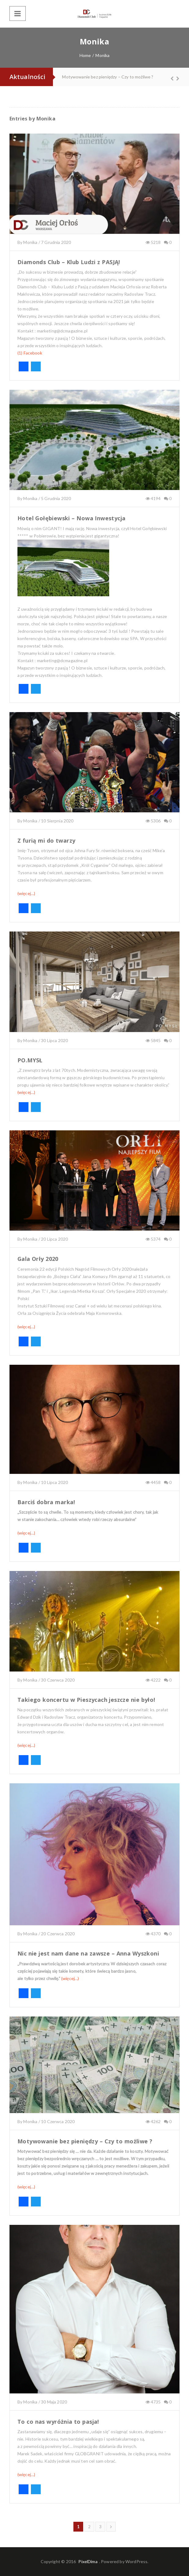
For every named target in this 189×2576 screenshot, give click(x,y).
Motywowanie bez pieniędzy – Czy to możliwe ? (107, 76)
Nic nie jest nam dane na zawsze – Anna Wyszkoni (88, 1953)
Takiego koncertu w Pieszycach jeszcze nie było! (86, 1699)
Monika (45, 118)
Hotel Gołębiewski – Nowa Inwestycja (71, 518)
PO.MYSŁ (30, 1060)
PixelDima (87, 2561)
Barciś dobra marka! (46, 1502)
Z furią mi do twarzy (46, 840)
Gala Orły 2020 (37, 1258)
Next (175, 78)
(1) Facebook (29, 352)
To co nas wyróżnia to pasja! (58, 2421)
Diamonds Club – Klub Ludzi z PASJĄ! (68, 262)
